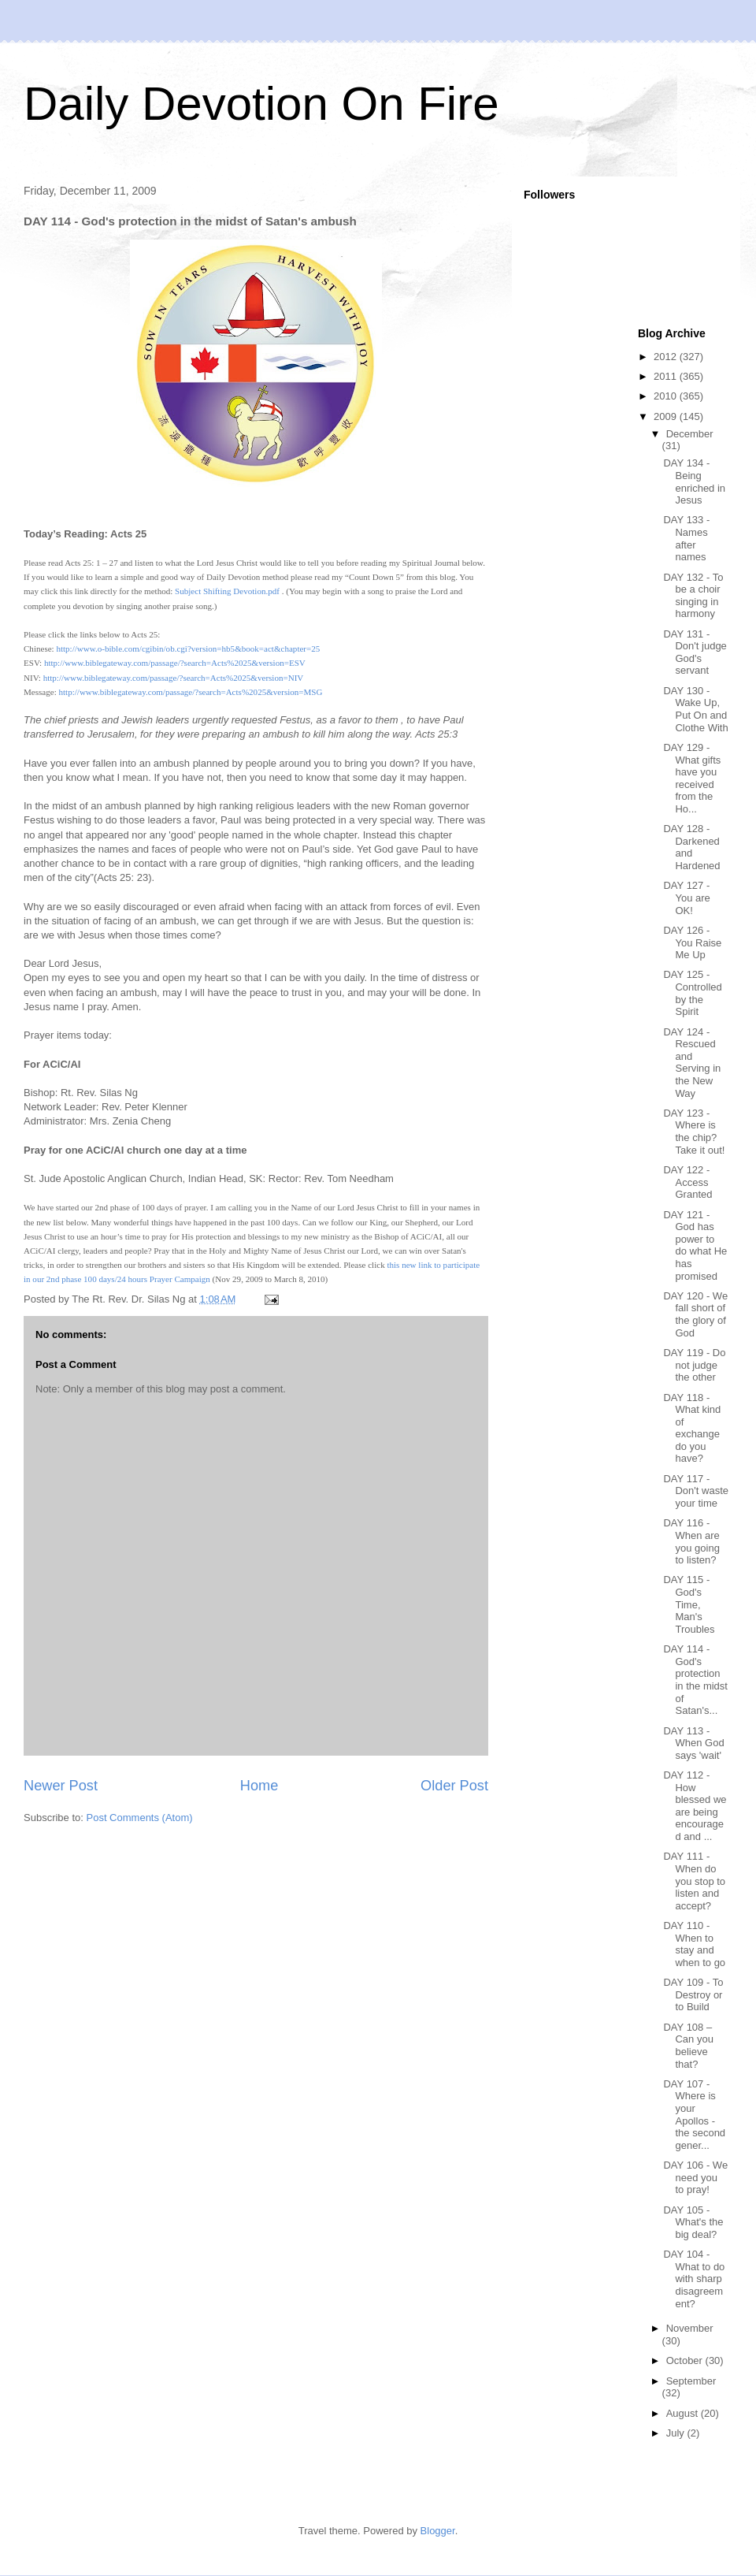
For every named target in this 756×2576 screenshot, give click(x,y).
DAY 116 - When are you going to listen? (691, 1541)
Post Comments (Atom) (140, 1817)
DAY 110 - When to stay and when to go (694, 1944)
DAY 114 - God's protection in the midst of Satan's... (695, 1679)
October (686, 2360)
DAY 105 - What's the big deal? (693, 2222)
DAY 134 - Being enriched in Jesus (694, 481)
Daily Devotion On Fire (261, 103)
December (689, 434)
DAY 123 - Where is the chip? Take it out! (693, 1131)
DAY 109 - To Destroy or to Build (693, 1994)
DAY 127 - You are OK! (686, 897)
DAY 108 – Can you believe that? (688, 2045)
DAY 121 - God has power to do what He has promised (695, 1245)
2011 (667, 376)
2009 (667, 416)
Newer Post (61, 1786)
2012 (667, 356)
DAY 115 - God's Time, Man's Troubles (688, 1604)
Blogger (438, 2531)
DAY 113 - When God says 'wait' (693, 1743)
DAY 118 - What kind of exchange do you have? (692, 1428)
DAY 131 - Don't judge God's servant (694, 652)
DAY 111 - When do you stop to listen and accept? (694, 1880)
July (676, 2433)
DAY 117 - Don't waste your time (695, 1491)
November (689, 2328)
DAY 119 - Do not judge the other (694, 1365)
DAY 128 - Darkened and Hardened (691, 847)
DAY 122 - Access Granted (687, 1182)
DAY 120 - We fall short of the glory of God (695, 1314)
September (691, 2381)
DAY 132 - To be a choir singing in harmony (693, 595)
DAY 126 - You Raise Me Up (692, 942)
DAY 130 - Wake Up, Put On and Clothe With (695, 709)
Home (259, 1786)
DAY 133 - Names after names (686, 538)
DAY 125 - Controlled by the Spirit (692, 992)
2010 (667, 396)
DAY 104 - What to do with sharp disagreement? (693, 2278)
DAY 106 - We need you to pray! (695, 2177)
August (683, 2413)
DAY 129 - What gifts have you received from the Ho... (692, 778)
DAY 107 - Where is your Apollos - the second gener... (694, 2114)
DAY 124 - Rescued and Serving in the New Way (692, 1062)
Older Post (454, 1786)
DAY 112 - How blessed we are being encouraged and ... (694, 1805)
